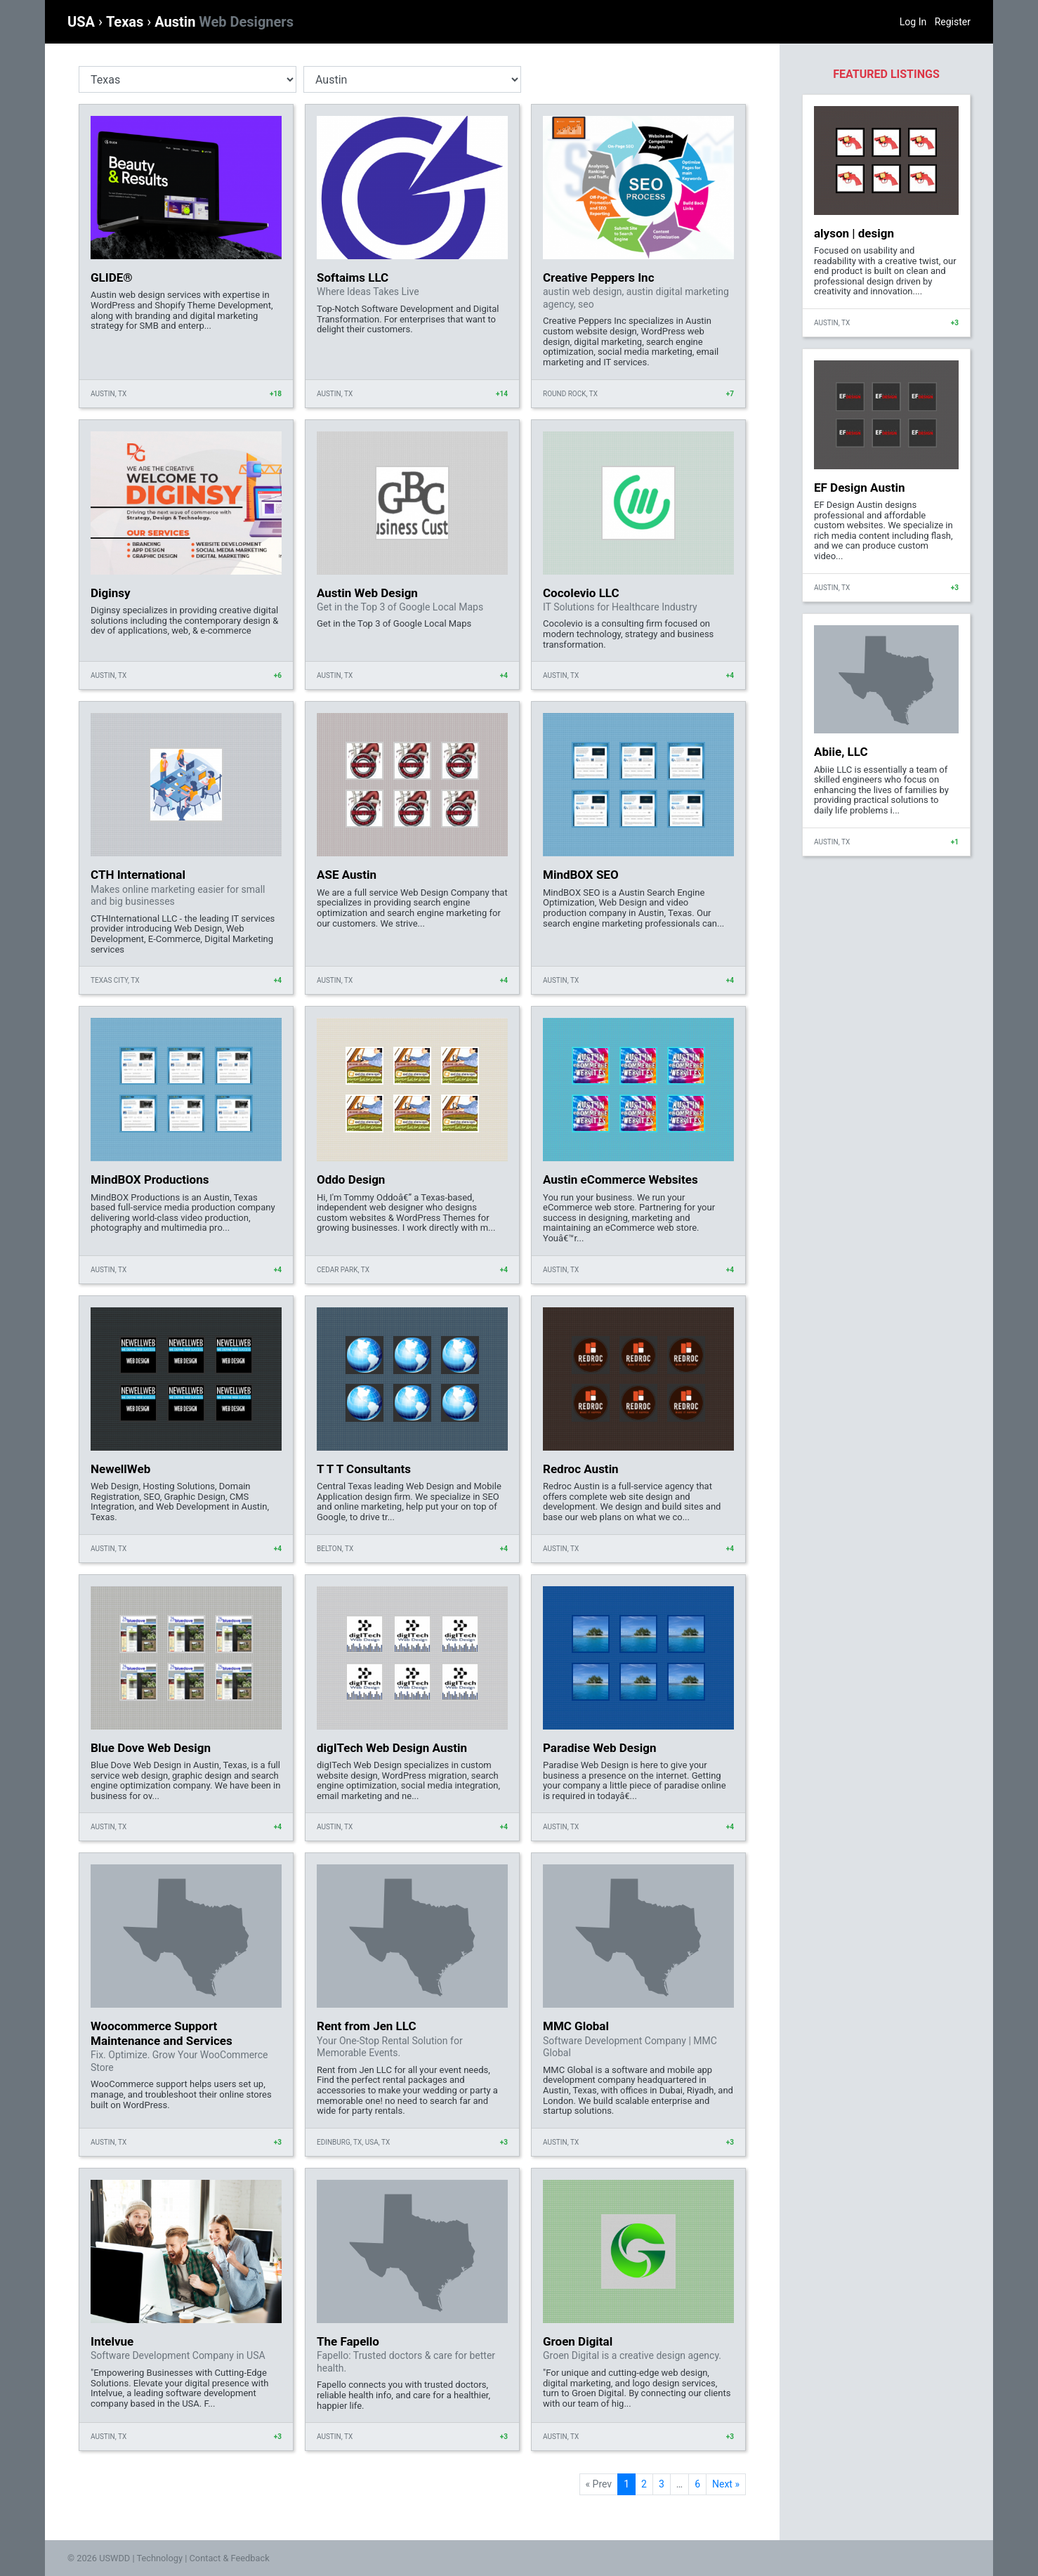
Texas (126, 21)
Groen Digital (577, 2341)
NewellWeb (120, 1469)
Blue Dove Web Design (151, 1748)
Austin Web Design (367, 593)
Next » (726, 2484)
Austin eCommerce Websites (620, 1179)
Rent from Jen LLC (366, 2026)
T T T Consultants (364, 1469)
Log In (913, 21)
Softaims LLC (352, 277)
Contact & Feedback (230, 2558)
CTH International (138, 875)
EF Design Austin (859, 487)
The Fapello (348, 2341)
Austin (224, 21)
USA (82, 21)
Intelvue (112, 2341)
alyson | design (854, 233)
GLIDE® (112, 277)
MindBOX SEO (581, 875)
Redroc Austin (581, 1469)
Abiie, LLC (841, 752)
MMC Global (576, 2026)
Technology (159, 2558)
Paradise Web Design (600, 1748)
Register (953, 21)
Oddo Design (351, 1179)
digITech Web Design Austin (392, 1748)
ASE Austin (346, 875)
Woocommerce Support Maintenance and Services (161, 2033)
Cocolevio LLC (581, 593)
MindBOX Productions (150, 1179)
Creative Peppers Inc (599, 277)
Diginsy (111, 593)
